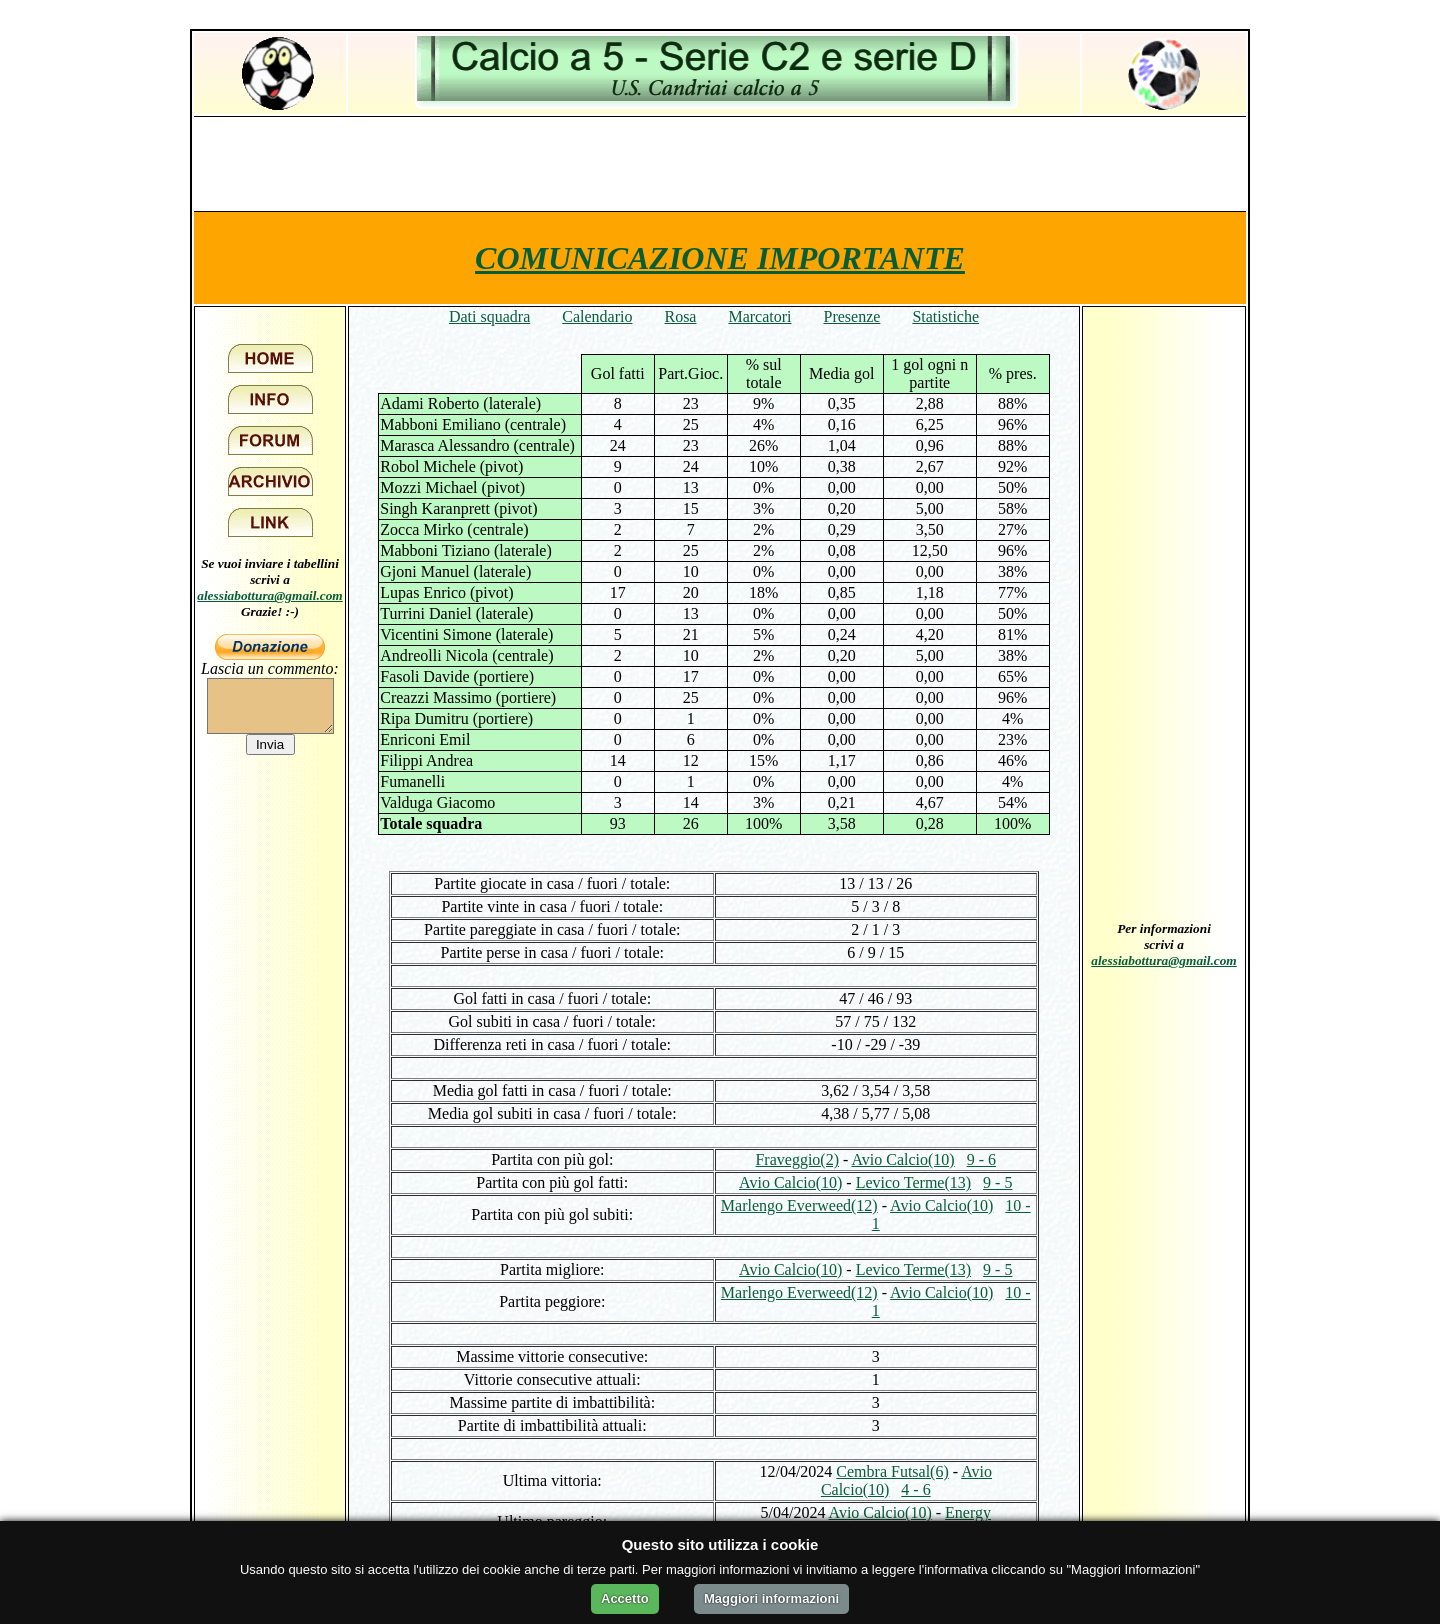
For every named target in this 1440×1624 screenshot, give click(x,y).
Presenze (852, 316)
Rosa (680, 316)
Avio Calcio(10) (902, 1159)
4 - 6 (915, 1489)
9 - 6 (981, 1159)
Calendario (597, 316)
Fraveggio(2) (797, 1159)
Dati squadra (489, 316)
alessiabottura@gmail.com (270, 595)
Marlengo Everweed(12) (799, 1205)
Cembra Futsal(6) (892, 1471)
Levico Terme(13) (913, 1182)
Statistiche (945, 316)
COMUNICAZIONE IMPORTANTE (720, 258)
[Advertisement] (720, 163)
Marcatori (759, 316)
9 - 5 (997, 1182)
